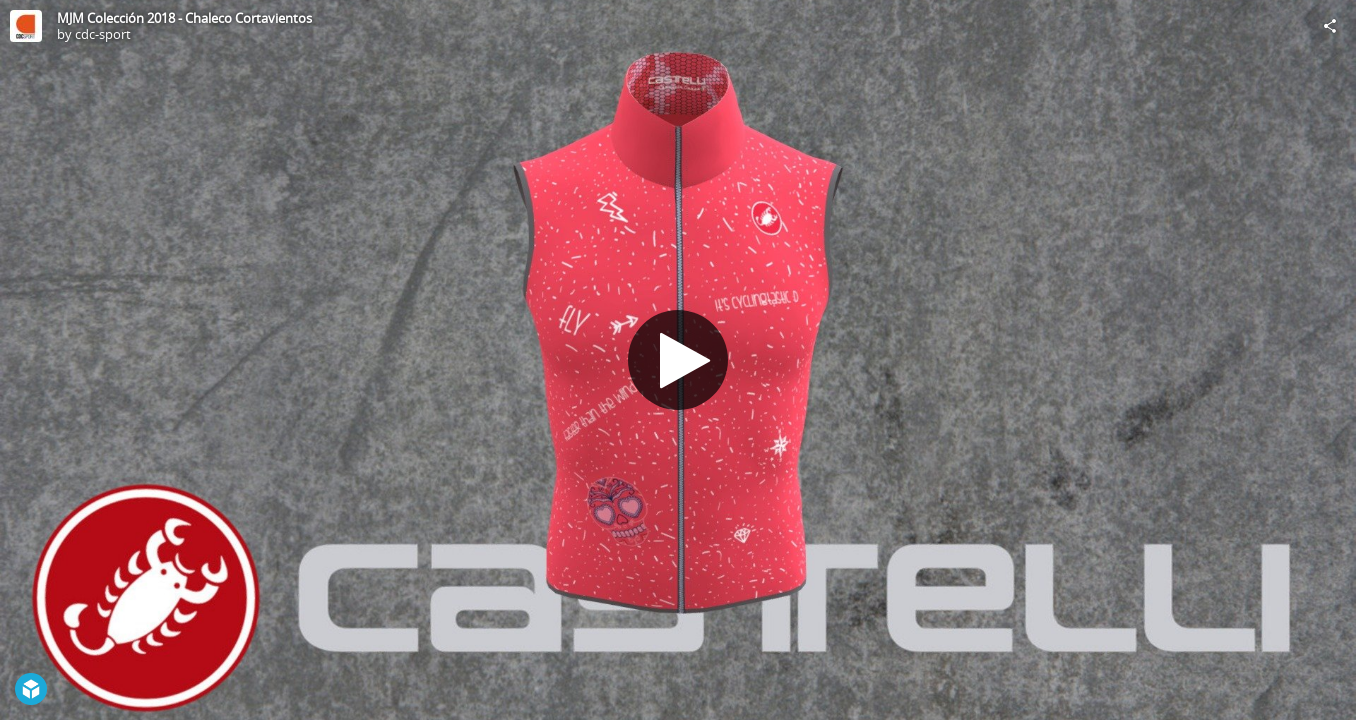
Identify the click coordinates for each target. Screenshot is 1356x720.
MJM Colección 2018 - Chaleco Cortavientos (184, 18)
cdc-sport (103, 34)
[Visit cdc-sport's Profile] (26, 26)
